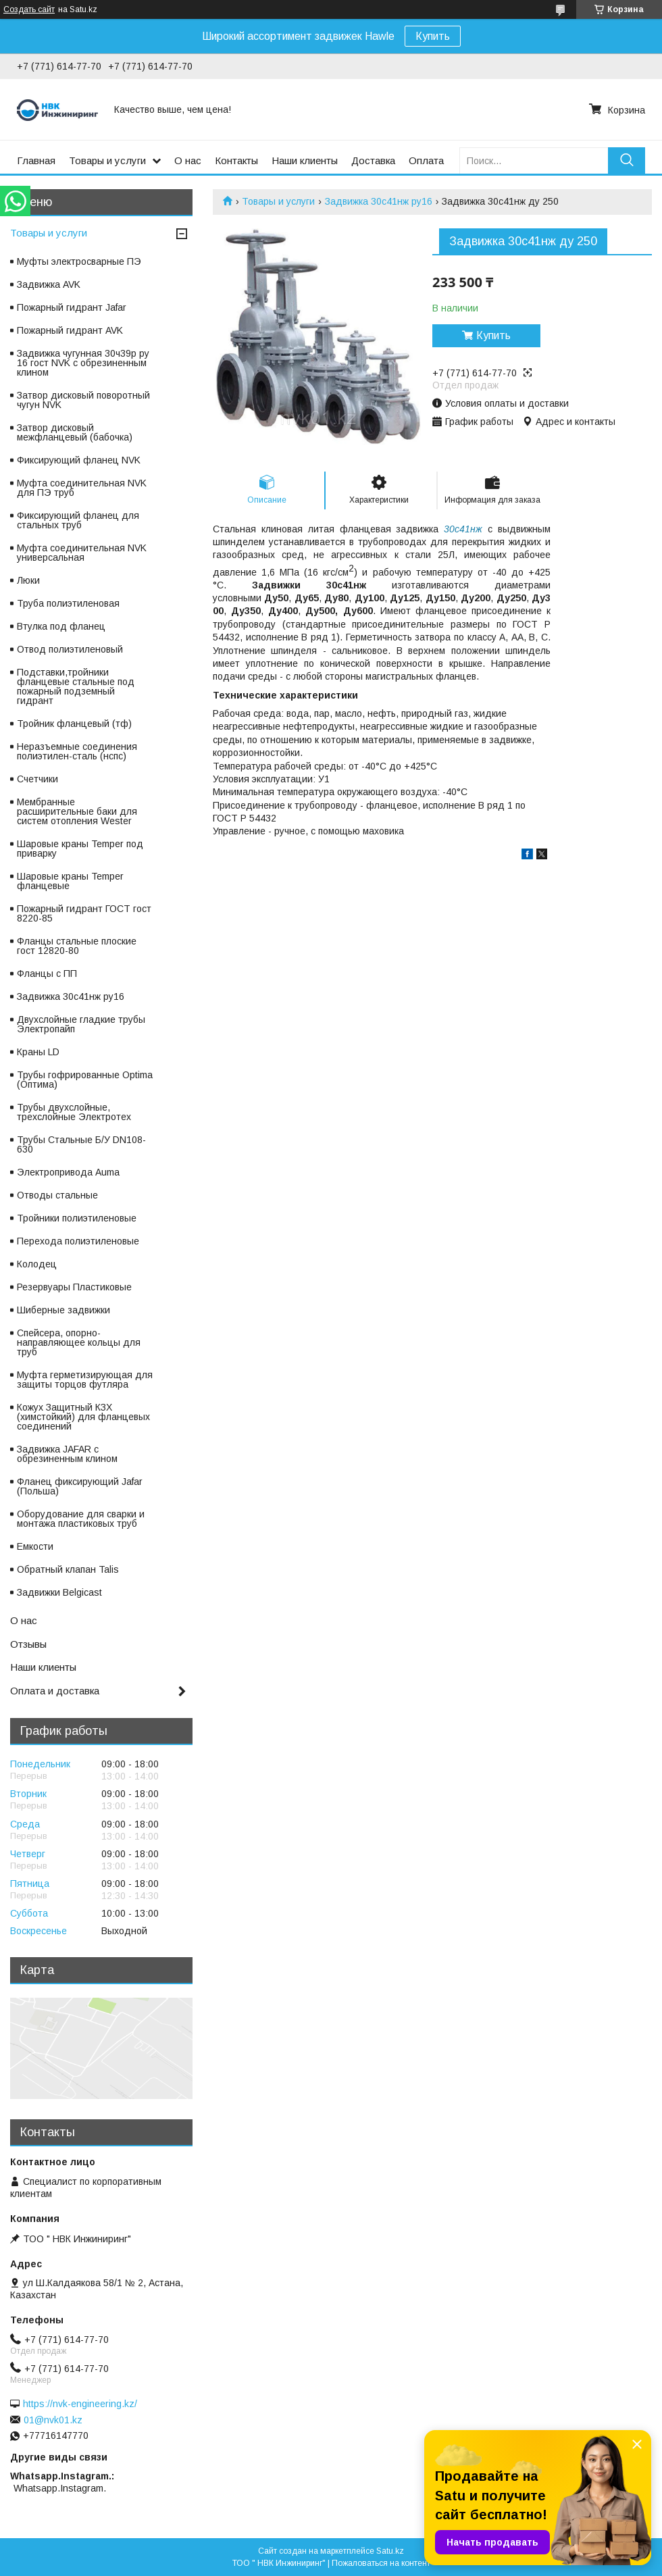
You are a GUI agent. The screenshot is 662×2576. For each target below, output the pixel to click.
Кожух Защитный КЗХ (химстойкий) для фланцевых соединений (83, 1417)
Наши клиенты (305, 160)
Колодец (37, 1264)
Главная (36, 160)
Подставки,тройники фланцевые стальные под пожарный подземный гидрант (75, 686)
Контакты (236, 160)
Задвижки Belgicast (59, 1592)
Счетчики (37, 779)
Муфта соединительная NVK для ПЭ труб (82, 488)
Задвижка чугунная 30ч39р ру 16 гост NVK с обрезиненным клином (83, 363)
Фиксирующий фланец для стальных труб (78, 520)
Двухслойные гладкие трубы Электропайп (81, 1024)
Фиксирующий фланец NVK (79, 460)
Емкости (35, 1546)
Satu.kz (390, 2551)
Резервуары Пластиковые (74, 1287)
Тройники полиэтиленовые (76, 1218)
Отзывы (28, 1644)
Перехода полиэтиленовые (78, 1241)
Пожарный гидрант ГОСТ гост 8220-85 (84, 913)
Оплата (426, 160)
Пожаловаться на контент (381, 2563)
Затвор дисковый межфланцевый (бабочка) (74, 432)
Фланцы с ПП (47, 973)
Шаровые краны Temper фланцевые (70, 881)
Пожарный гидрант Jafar (71, 307)
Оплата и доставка (54, 1690)
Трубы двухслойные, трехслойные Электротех (74, 1112)
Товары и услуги (107, 160)
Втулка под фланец (61, 626)
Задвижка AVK (48, 284)
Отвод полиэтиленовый (70, 649)
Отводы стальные (57, 1195)
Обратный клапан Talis (68, 1569)
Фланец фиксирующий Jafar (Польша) (80, 1486)
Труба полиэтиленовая (68, 603)
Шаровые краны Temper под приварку (80, 848)
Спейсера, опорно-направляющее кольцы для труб (79, 1342)
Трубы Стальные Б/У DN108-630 (81, 1144)
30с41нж (463, 529)
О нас (187, 160)
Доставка (373, 160)
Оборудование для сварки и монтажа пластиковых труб (81, 1519)
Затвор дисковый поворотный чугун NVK (83, 400)
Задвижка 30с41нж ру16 (378, 201)
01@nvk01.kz (53, 2420)
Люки (28, 580)
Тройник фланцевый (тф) (74, 723)
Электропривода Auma (68, 1172)
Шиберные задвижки (63, 1310)
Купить (432, 36)
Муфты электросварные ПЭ (79, 261)
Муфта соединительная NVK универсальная (82, 552)
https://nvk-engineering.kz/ (80, 2403)
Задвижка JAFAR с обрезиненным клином (67, 1454)
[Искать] (626, 160)
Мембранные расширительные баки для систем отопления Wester (77, 811)
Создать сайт (29, 9)
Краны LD (38, 1051)
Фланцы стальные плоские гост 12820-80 (76, 946)
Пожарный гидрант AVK (70, 330)
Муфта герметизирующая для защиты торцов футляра (85, 1379)
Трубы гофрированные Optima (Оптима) (85, 1079)
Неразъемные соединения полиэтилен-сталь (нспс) (77, 751)
